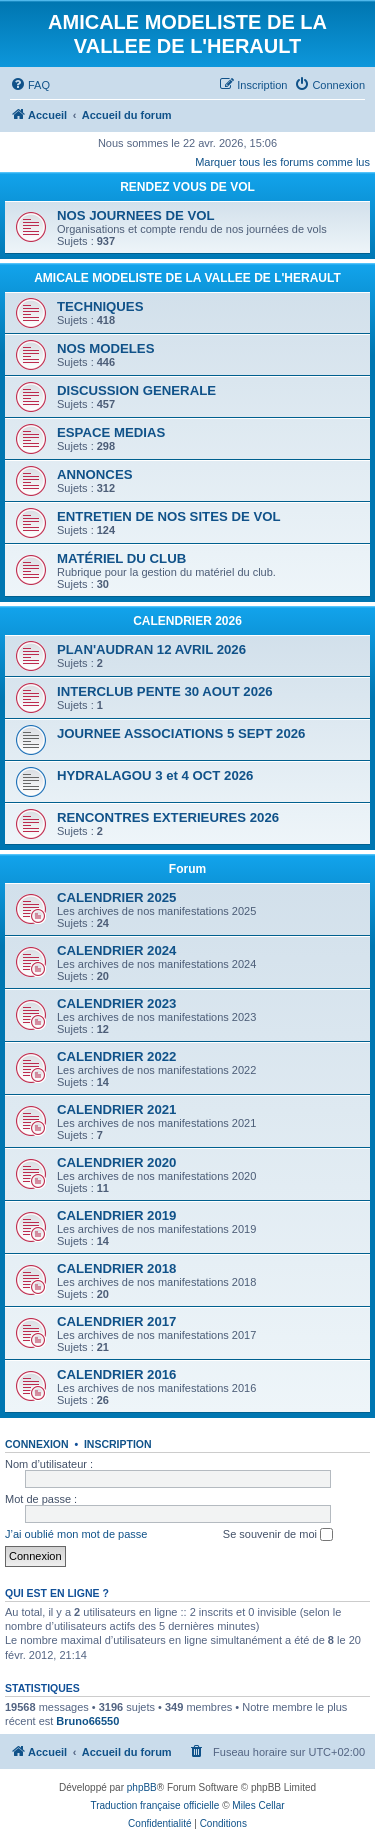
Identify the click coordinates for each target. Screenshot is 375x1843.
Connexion (37, 1444)
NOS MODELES (105, 348)
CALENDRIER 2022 (116, 1056)
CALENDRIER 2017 (116, 1321)
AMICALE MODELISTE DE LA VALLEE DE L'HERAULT (187, 278)
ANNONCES (94, 474)
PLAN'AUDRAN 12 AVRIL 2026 (151, 649)
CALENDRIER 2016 (116, 1374)
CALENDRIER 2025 (116, 897)
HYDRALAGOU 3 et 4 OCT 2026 (155, 775)
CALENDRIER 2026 (187, 621)
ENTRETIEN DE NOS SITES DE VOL (169, 516)
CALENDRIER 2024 (116, 950)
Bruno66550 (87, 1721)
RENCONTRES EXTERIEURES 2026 (168, 817)
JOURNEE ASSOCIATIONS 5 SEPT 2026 (181, 733)
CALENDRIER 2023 (116, 1003)
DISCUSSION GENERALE (136, 390)
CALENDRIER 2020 (116, 1162)
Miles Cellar (258, 1805)
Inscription (118, 1444)
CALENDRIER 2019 (116, 1215)
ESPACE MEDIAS (111, 432)
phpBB (142, 1787)
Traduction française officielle (154, 1805)
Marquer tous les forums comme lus (282, 162)
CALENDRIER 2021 (116, 1109)
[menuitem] (30, 85)
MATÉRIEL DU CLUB (121, 558)
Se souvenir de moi (278, 1535)
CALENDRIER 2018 (116, 1268)
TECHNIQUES (100, 306)
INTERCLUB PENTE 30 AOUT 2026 (165, 691)
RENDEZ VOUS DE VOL (187, 187)
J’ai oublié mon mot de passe (76, 1534)
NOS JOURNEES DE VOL (136, 215)
